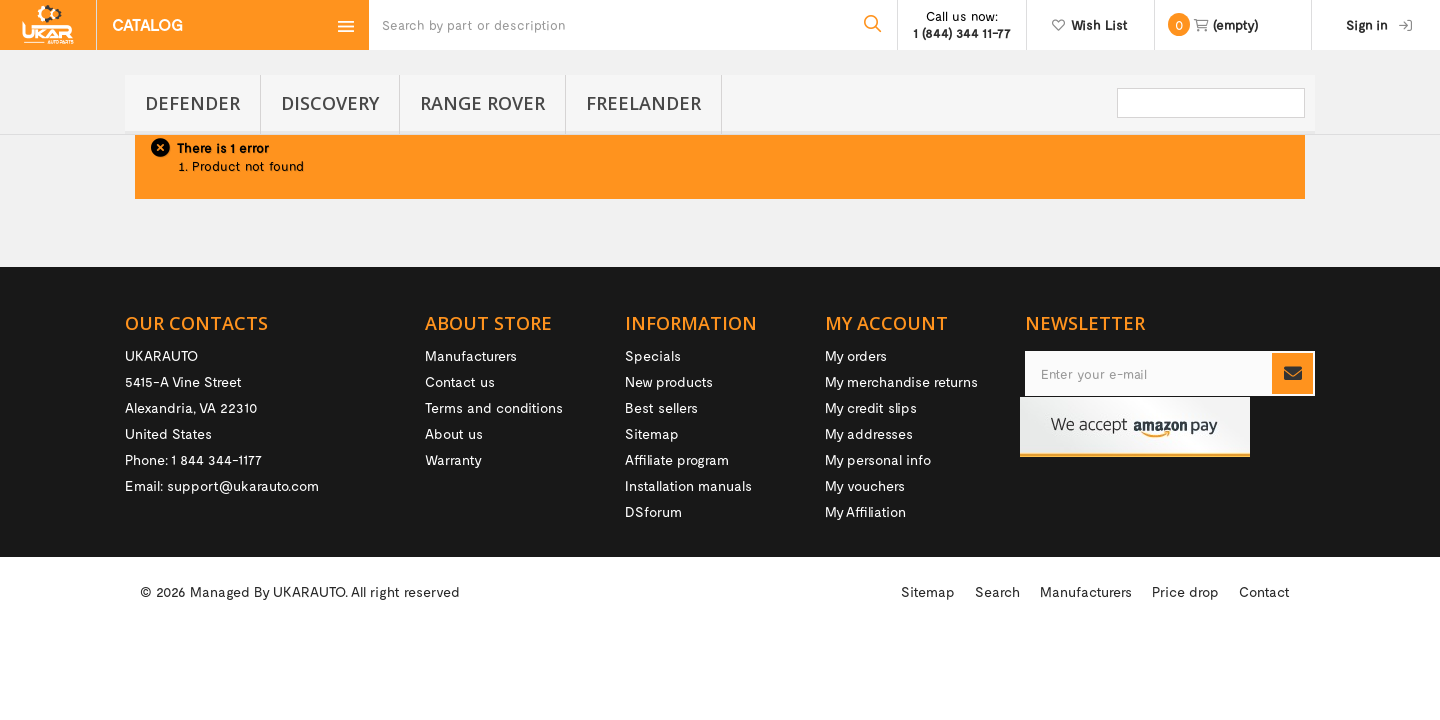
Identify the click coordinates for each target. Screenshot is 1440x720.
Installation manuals (688, 485)
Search (997, 672)
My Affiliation (865, 511)
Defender (192, 103)
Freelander (643, 103)
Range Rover (482, 103)
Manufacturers (471, 355)
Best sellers (661, 407)
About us (454, 433)
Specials (653, 355)
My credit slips (871, 407)
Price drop (1185, 672)
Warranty (453, 459)
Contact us (460, 381)
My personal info (878, 459)
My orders (856, 355)
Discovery (330, 103)
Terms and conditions (494, 407)
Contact (1264, 672)
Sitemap (652, 433)
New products (669, 381)
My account (886, 323)
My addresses (869, 433)
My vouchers (865, 485)
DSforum (653, 511)
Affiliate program (677, 459)
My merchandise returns (901, 381)
